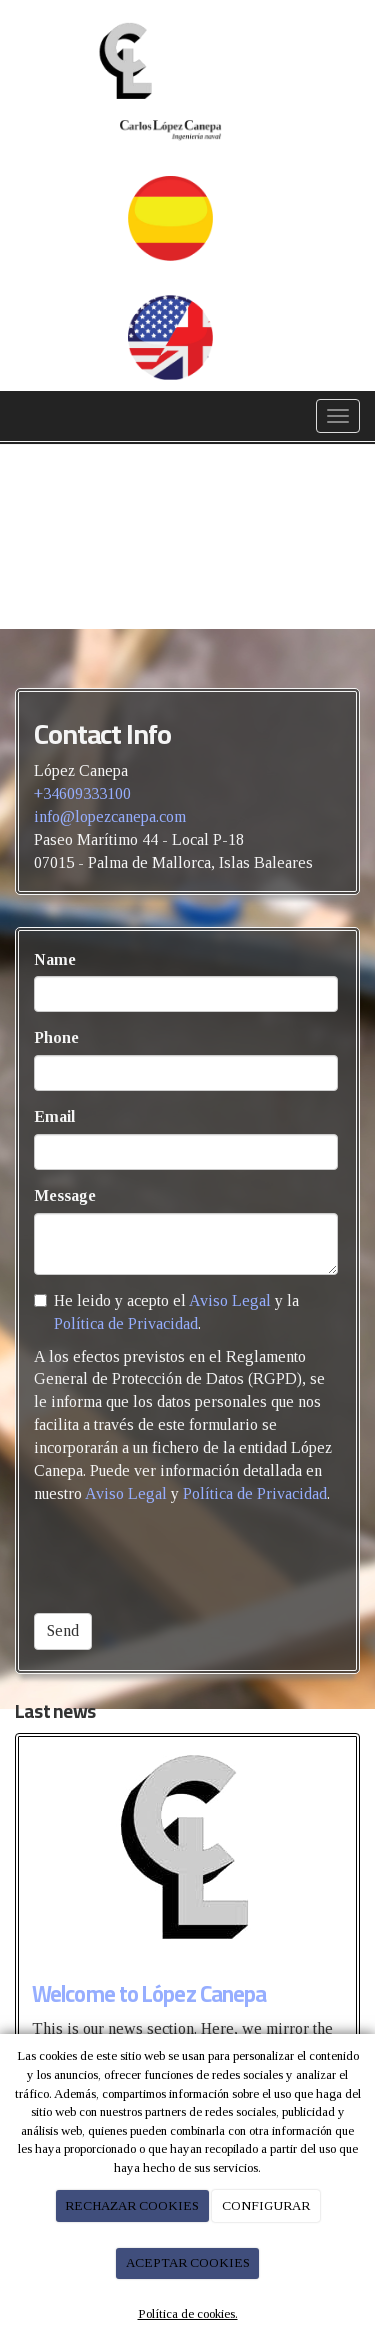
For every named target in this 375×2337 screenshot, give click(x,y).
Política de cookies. (188, 2313)
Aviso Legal (230, 1300)
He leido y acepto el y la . (166, 1312)
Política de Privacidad (126, 1323)
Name (55, 959)
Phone (56, 1037)
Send (63, 1630)
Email (54, 1116)
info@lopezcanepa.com (110, 816)
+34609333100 (82, 793)
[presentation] (186, 1559)
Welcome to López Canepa (149, 1994)
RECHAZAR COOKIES (132, 2205)
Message (65, 1195)
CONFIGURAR (266, 2205)
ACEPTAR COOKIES (188, 2262)
